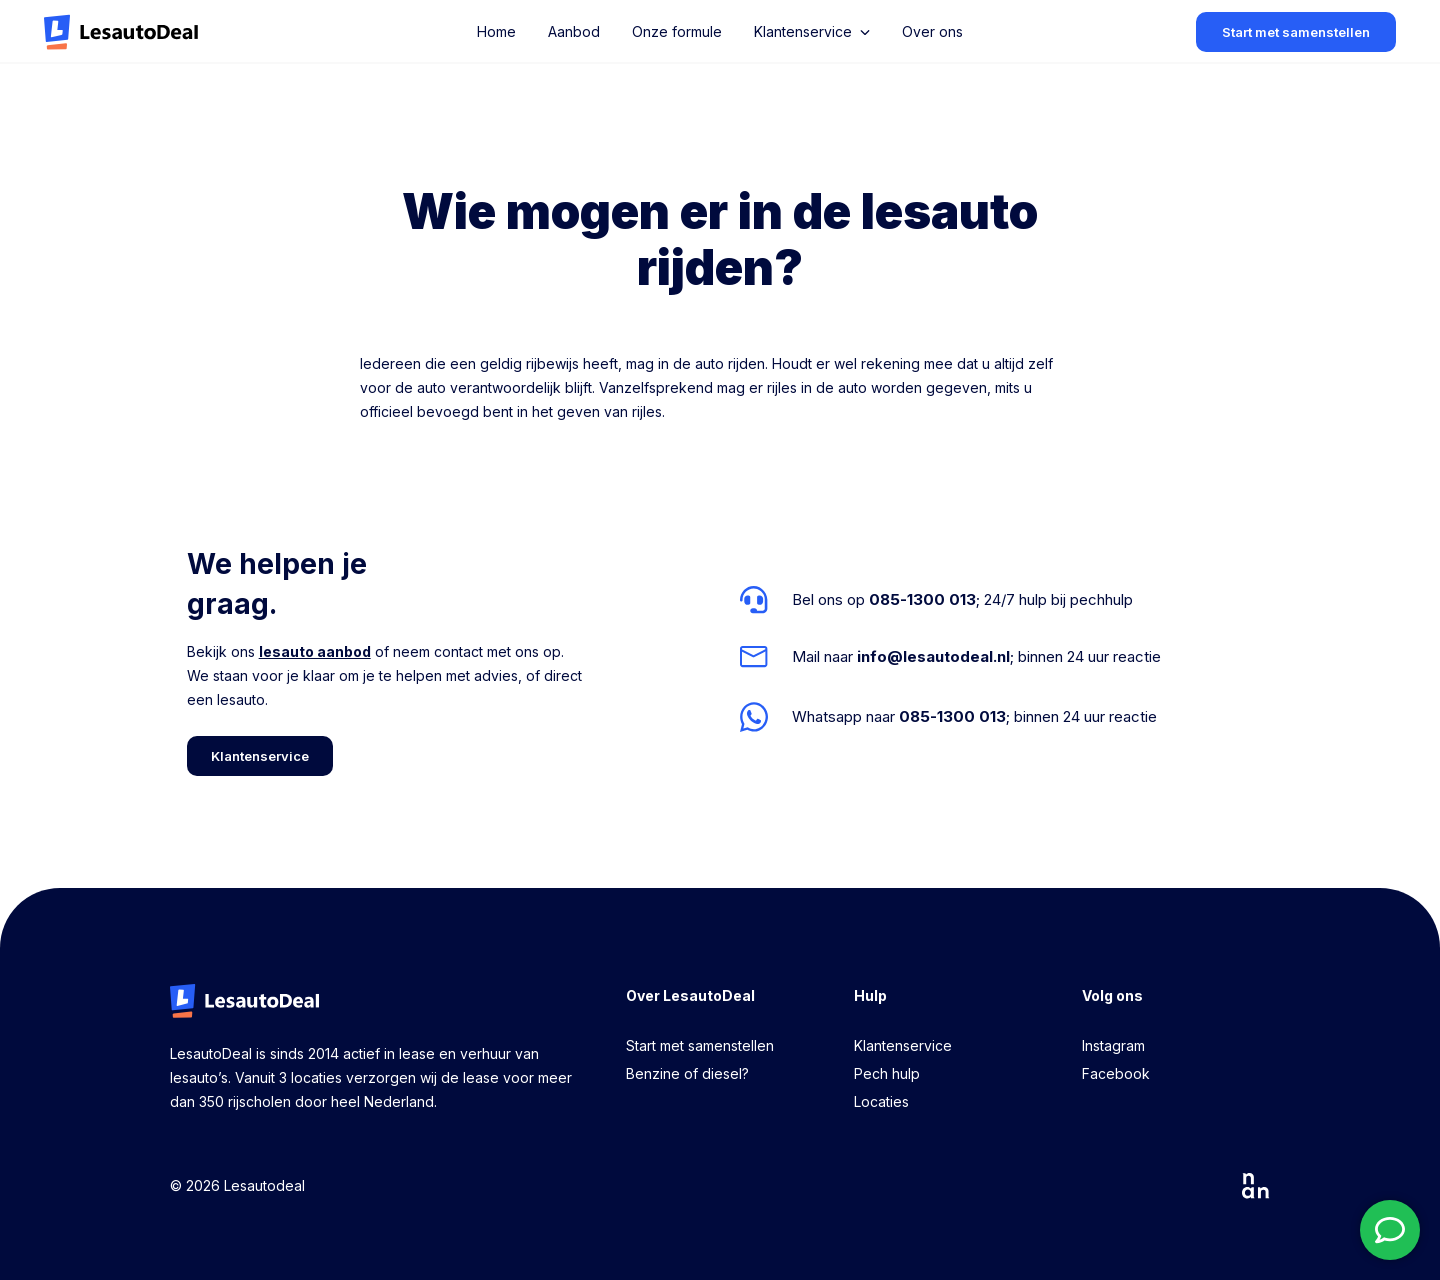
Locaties (881, 1101)
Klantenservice (903, 1045)
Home (496, 31)
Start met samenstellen (700, 1045)
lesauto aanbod (315, 651)
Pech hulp (887, 1073)
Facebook (1116, 1073)
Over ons (932, 31)
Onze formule (677, 31)
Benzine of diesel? (687, 1073)
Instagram (1113, 1045)
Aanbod (574, 31)
